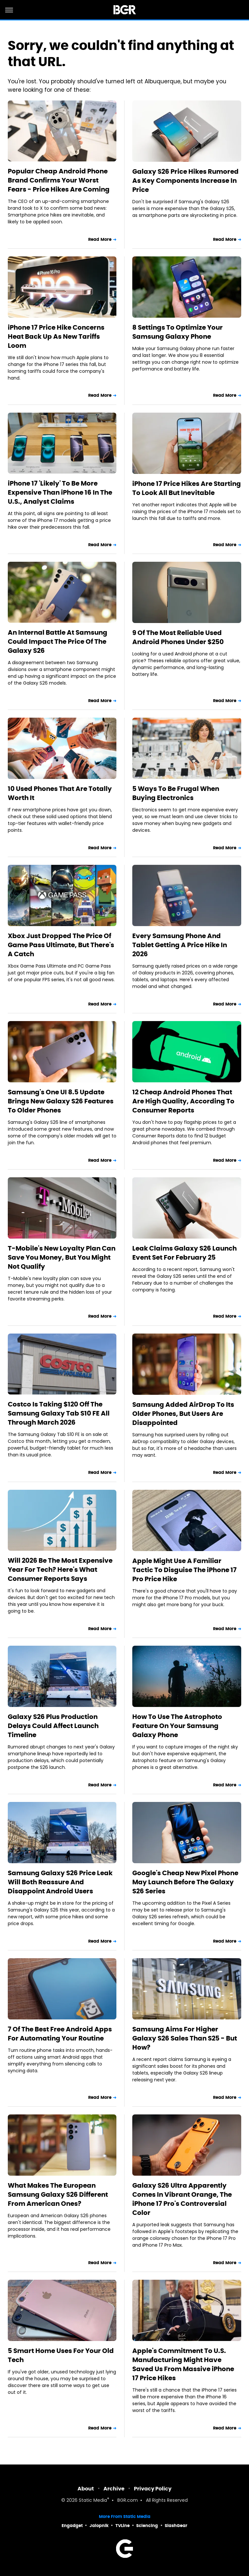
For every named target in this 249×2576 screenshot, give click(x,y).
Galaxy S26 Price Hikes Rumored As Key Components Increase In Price (185, 180)
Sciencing (147, 2525)
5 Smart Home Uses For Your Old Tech (61, 2355)
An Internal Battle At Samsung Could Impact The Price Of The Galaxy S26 (57, 641)
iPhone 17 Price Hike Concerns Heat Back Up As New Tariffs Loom (56, 336)
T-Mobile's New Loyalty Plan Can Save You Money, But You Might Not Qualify (61, 1257)
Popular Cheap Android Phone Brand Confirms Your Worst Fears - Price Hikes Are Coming (59, 180)
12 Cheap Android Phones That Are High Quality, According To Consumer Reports (183, 1101)
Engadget (72, 2525)
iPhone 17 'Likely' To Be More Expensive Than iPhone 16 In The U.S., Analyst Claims (60, 492)
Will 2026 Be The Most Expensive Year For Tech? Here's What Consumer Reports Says (60, 1569)
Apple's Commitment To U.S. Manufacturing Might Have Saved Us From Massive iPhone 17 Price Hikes (183, 2364)
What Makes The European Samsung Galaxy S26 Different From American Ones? (58, 2194)
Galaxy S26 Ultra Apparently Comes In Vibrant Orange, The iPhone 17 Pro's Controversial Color (182, 2199)
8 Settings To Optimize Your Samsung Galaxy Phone (177, 332)
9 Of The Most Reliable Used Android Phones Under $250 (178, 637)
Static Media (93, 2500)
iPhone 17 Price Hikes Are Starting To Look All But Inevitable (186, 488)
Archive (113, 2488)
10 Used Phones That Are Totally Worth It (60, 793)
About (85, 2488)
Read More (100, 239)
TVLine (122, 2525)
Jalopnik (99, 2525)
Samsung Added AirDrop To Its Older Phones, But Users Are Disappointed (183, 1413)
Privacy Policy (153, 2488)
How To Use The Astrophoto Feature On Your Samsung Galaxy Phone (177, 1725)
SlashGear (176, 2525)
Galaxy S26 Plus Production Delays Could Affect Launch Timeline (53, 1725)
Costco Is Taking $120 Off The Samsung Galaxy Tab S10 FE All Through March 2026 (59, 1413)
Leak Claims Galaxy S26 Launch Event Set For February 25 (184, 1253)
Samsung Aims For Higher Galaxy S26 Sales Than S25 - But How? (184, 2038)
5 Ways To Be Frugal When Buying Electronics (175, 793)
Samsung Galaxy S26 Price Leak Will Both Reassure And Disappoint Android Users (60, 1882)
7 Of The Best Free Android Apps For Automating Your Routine (60, 2033)
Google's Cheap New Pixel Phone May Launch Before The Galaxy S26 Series (185, 1882)
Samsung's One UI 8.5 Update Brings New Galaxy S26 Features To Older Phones (60, 1101)
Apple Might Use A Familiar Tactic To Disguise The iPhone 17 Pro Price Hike (184, 1570)
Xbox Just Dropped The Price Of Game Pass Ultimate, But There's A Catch (61, 945)
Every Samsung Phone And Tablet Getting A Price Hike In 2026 (179, 945)
